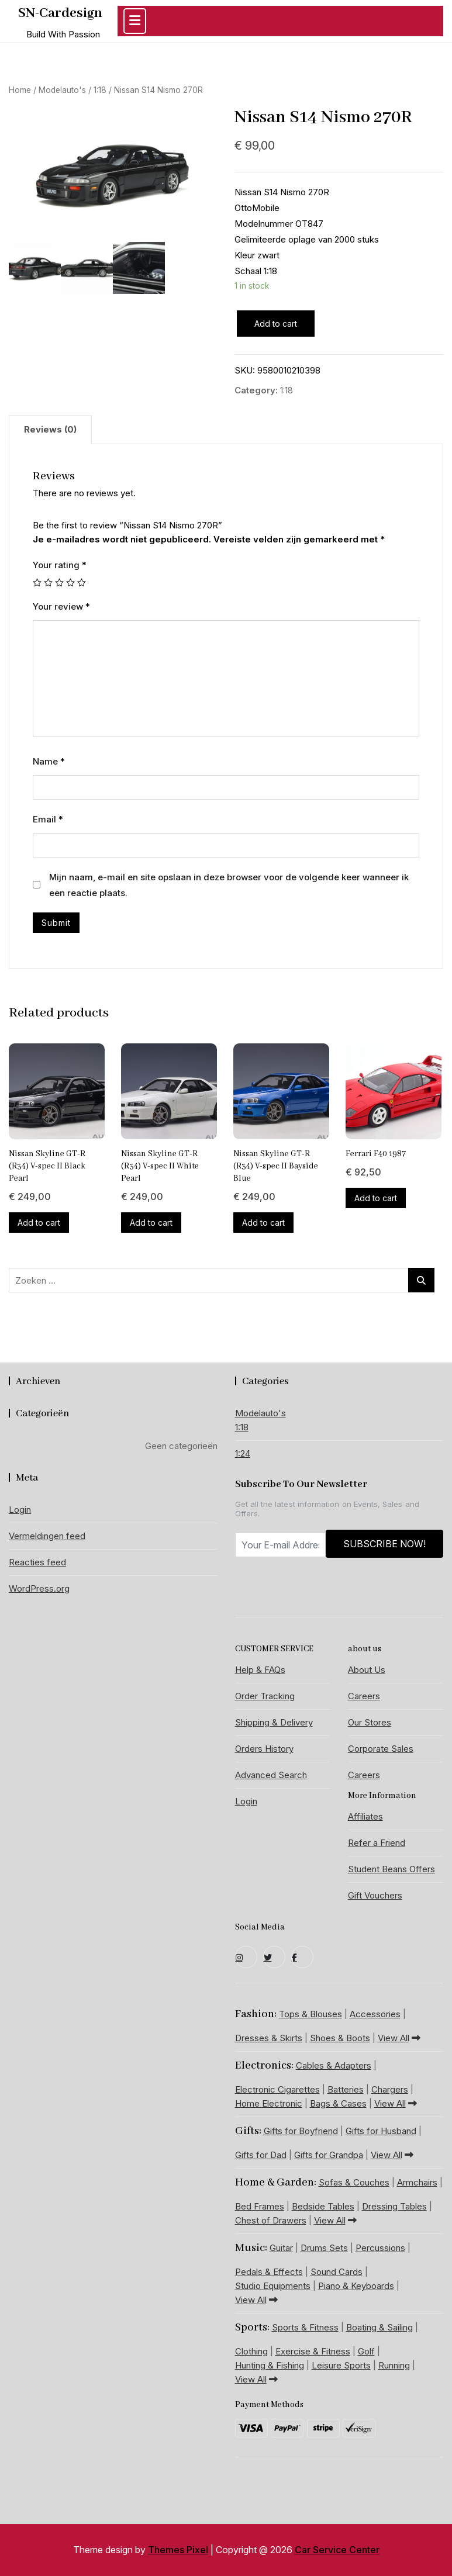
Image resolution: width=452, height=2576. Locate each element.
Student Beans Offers (391, 1869)
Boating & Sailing (379, 2327)
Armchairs (417, 2182)
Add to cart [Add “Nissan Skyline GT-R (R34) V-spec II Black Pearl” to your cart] (39, 1223)
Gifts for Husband (381, 2130)
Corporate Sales (380, 1748)
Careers (364, 1696)
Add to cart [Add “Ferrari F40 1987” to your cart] (375, 1198)
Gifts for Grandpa (328, 2154)
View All (399, 2037)
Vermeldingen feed (47, 1535)
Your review (61, 606)
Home (20, 90)
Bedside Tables (323, 2206)
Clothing (251, 2351)
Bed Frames (259, 2206)
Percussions (380, 2247)
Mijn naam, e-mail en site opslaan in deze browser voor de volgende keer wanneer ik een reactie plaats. (229, 885)
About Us (366, 1669)
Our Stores (369, 1722)
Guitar (281, 2247)
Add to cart (275, 324)
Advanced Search (271, 1774)
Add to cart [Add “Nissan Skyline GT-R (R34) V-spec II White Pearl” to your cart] (151, 1223)
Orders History (264, 1748)
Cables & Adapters (333, 2065)
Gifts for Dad (261, 2154)
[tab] (50, 429)
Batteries (345, 2089)
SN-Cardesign (60, 13)
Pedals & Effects (269, 2271)
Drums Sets (324, 2247)
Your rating (60, 564)
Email (48, 819)
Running (394, 2365)
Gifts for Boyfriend (301, 2130)
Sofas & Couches (354, 2182)
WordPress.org (39, 1588)
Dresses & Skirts (268, 2037)
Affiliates (365, 1816)
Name (49, 761)
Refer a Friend (376, 1842)
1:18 (100, 90)
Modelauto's (62, 90)
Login (20, 1509)
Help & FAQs (260, 1669)
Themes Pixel (178, 2550)
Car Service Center (337, 2550)
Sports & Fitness (305, 2327)
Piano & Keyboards (356, 2285)
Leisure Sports (341, 2365)
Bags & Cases (338, 2103)
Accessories (375, 2014)
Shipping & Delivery (274, 1722)
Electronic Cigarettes (277, 2089)
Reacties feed (37, 1562)
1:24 (242, 1453)
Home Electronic (268, 2103)
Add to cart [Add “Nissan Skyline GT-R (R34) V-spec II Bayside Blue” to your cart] (263, 1223)
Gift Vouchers (375, 1895)
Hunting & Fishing (269, 2365)
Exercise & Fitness (312, 2351)
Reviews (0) (50, 429)
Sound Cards (336, 2271)
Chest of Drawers (270, 2220)
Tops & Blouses (310, 2014)
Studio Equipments (272, 2285)
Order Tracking (265, 1696)
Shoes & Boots (340, 2037)
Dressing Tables (394, 2206)
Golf (366, 2351)
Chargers (389, 2089)
